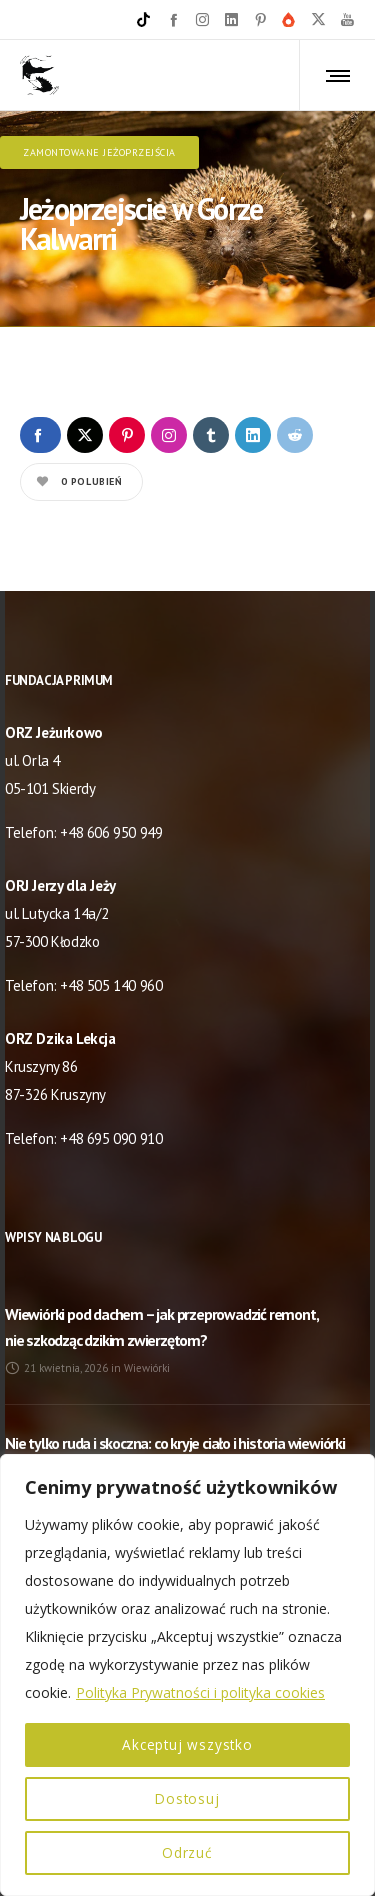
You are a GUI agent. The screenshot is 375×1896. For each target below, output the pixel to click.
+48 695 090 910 (111, 1132)
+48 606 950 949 (111, 826)
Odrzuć (187, 1852)
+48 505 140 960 (111, 979)
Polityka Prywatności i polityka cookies (200, 1692)
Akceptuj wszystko (188, 1744)
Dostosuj (187, 1798)
